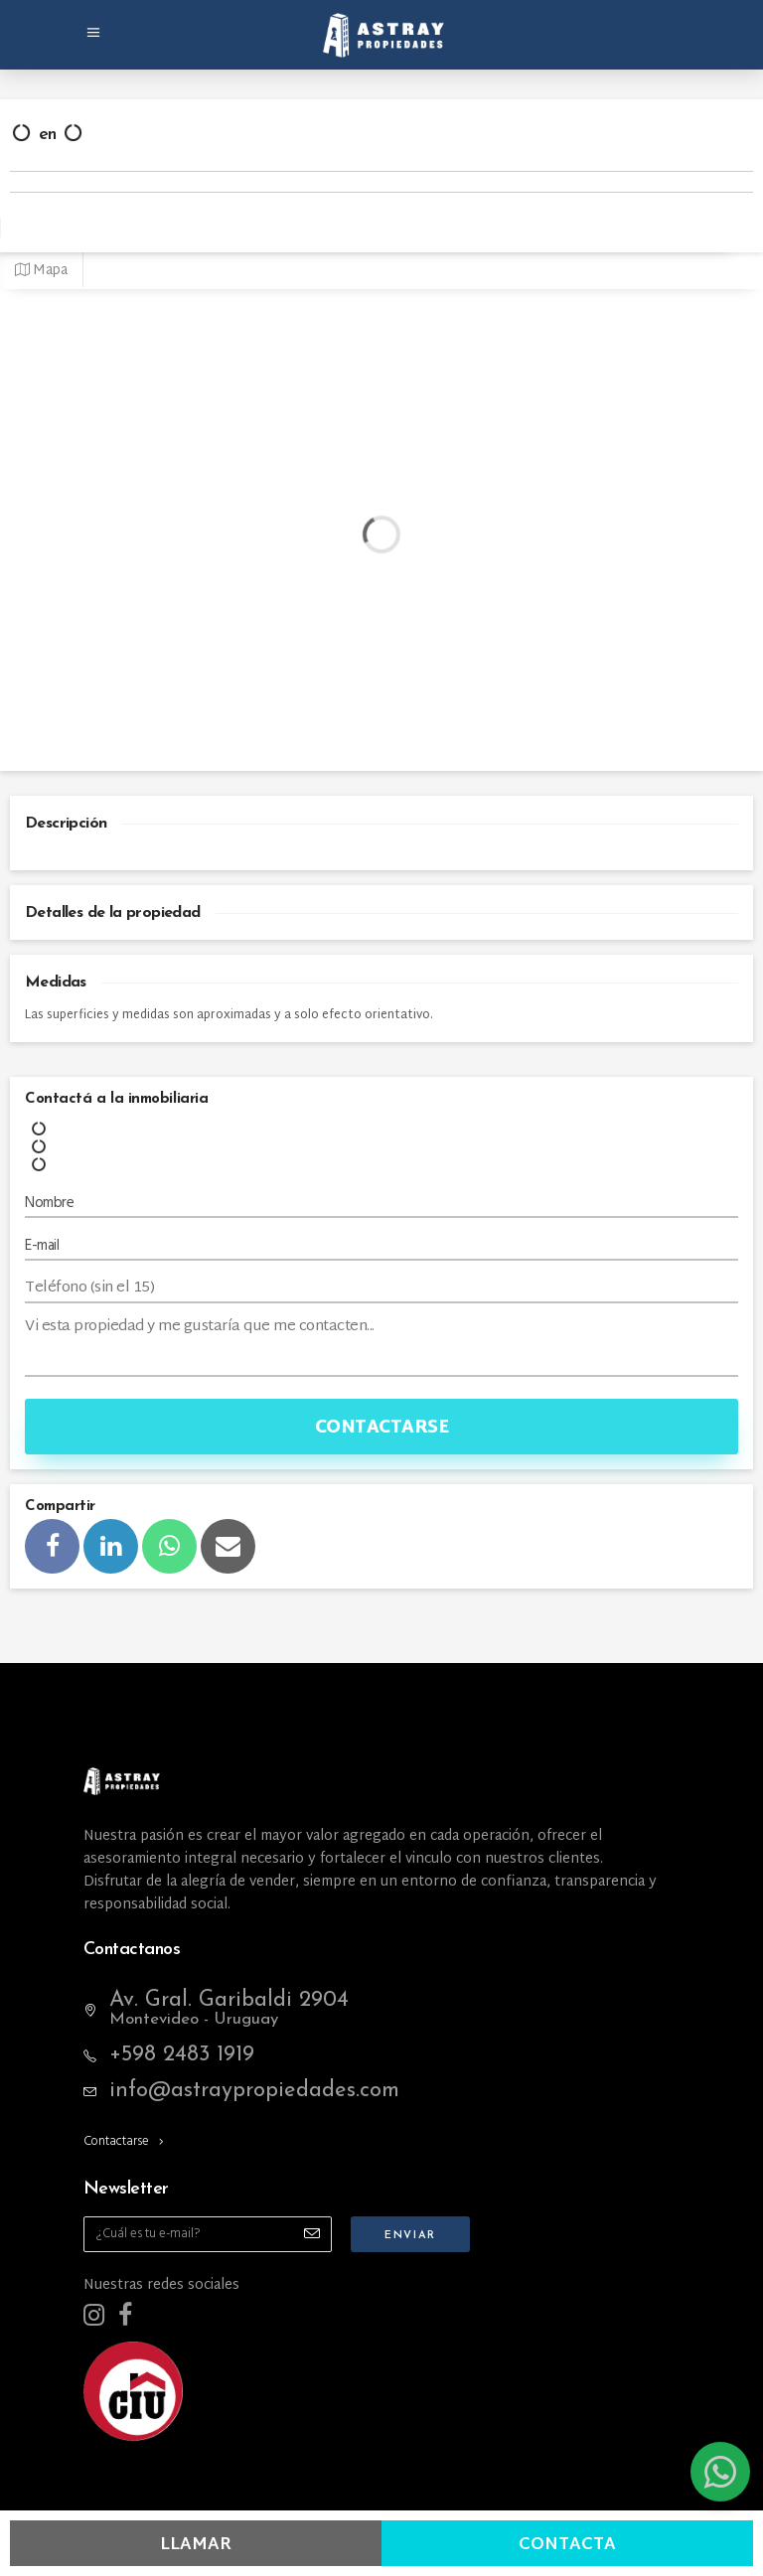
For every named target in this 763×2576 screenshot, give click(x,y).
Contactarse (382, 1428)
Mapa (41, 270)
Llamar (195, 2544)
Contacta (567, 2544)
